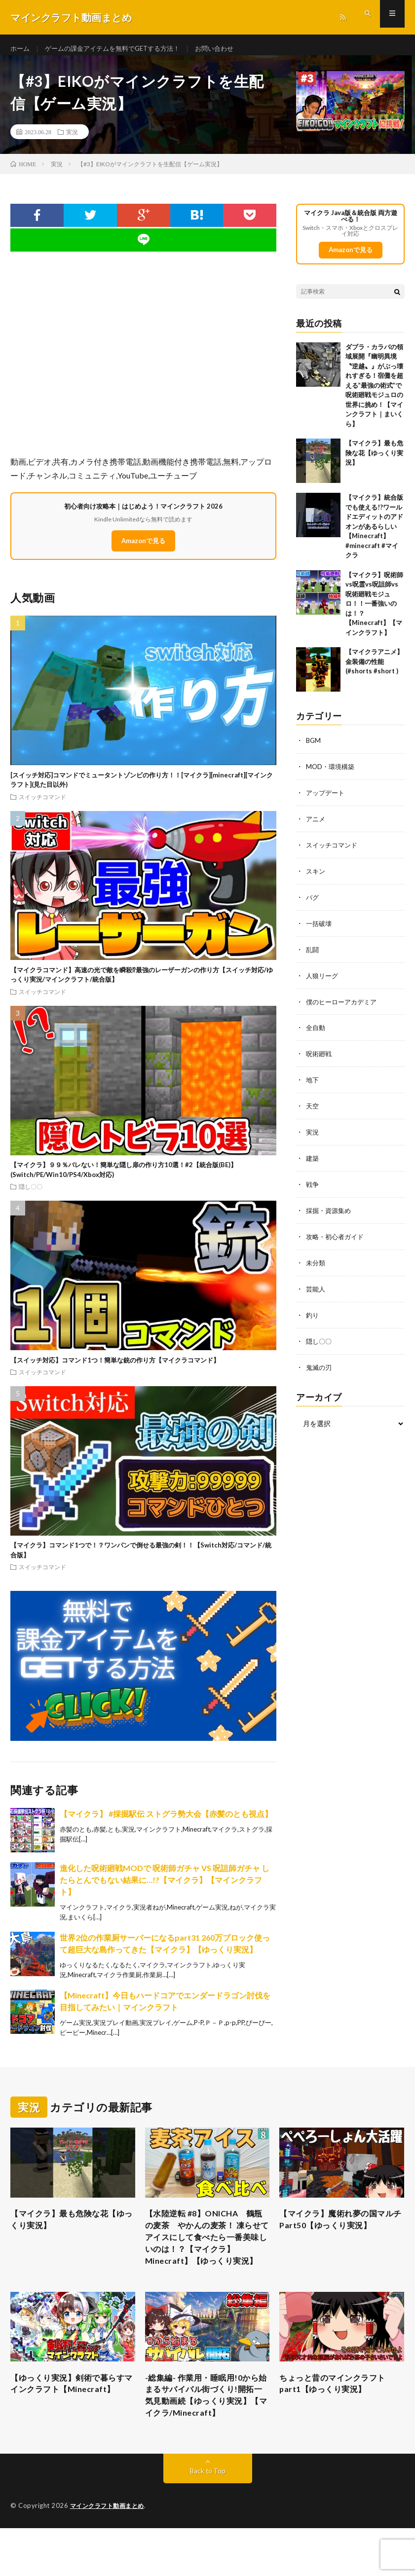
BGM (314, 749)
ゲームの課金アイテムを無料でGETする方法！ (119, 49)
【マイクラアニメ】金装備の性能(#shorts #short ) (374, 670)
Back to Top (207, 2519)
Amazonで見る (143, 549)
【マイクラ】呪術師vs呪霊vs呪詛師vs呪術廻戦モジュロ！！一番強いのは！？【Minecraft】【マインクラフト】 (374, 612)
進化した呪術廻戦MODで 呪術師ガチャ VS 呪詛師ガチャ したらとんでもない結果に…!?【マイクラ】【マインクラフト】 (164, 1888)
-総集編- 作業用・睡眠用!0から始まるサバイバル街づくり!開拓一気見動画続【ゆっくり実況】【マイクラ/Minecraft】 (206, 2434)
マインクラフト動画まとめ (110, 2554)
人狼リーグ (323, 980)
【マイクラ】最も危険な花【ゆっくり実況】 (374, 462)
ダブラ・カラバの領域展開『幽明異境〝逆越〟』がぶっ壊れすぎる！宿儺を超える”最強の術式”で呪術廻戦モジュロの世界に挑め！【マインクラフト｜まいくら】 (374, 394)
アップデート (326, 801)
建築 (313, 1160)
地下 (313, 1083)
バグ (313, 903)
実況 (72, 141)
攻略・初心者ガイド (337, 1237)
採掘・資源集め (330, 1211)
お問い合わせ (228, 49)
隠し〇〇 (30, 1195)
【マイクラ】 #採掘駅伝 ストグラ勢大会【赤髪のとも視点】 (166, 1822)
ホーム (20, 49)
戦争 (313, 1185)
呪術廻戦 (320, 1057)
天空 (313, 1108)
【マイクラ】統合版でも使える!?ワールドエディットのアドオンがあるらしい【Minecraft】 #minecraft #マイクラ (374, 535)
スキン (316, 878)
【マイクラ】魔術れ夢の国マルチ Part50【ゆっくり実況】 (340, 2229)
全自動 (316, 1032)
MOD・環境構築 (331, 775)
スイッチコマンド (42, 805)
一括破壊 (320, 929)
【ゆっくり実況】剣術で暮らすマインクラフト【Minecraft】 (69, 2420)
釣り (313, 1314)
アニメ (316, 826)
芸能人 (316, 1288)
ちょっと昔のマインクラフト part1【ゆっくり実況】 (338, 2414)
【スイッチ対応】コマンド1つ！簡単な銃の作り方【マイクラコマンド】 (115, 1368)
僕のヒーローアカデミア (344, 1006)
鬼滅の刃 (320, 1365)
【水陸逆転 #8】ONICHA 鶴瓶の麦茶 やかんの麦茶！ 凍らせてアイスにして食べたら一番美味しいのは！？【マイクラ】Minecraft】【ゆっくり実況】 (206, 2256)
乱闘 (313, 955)
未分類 (316, 1262)
